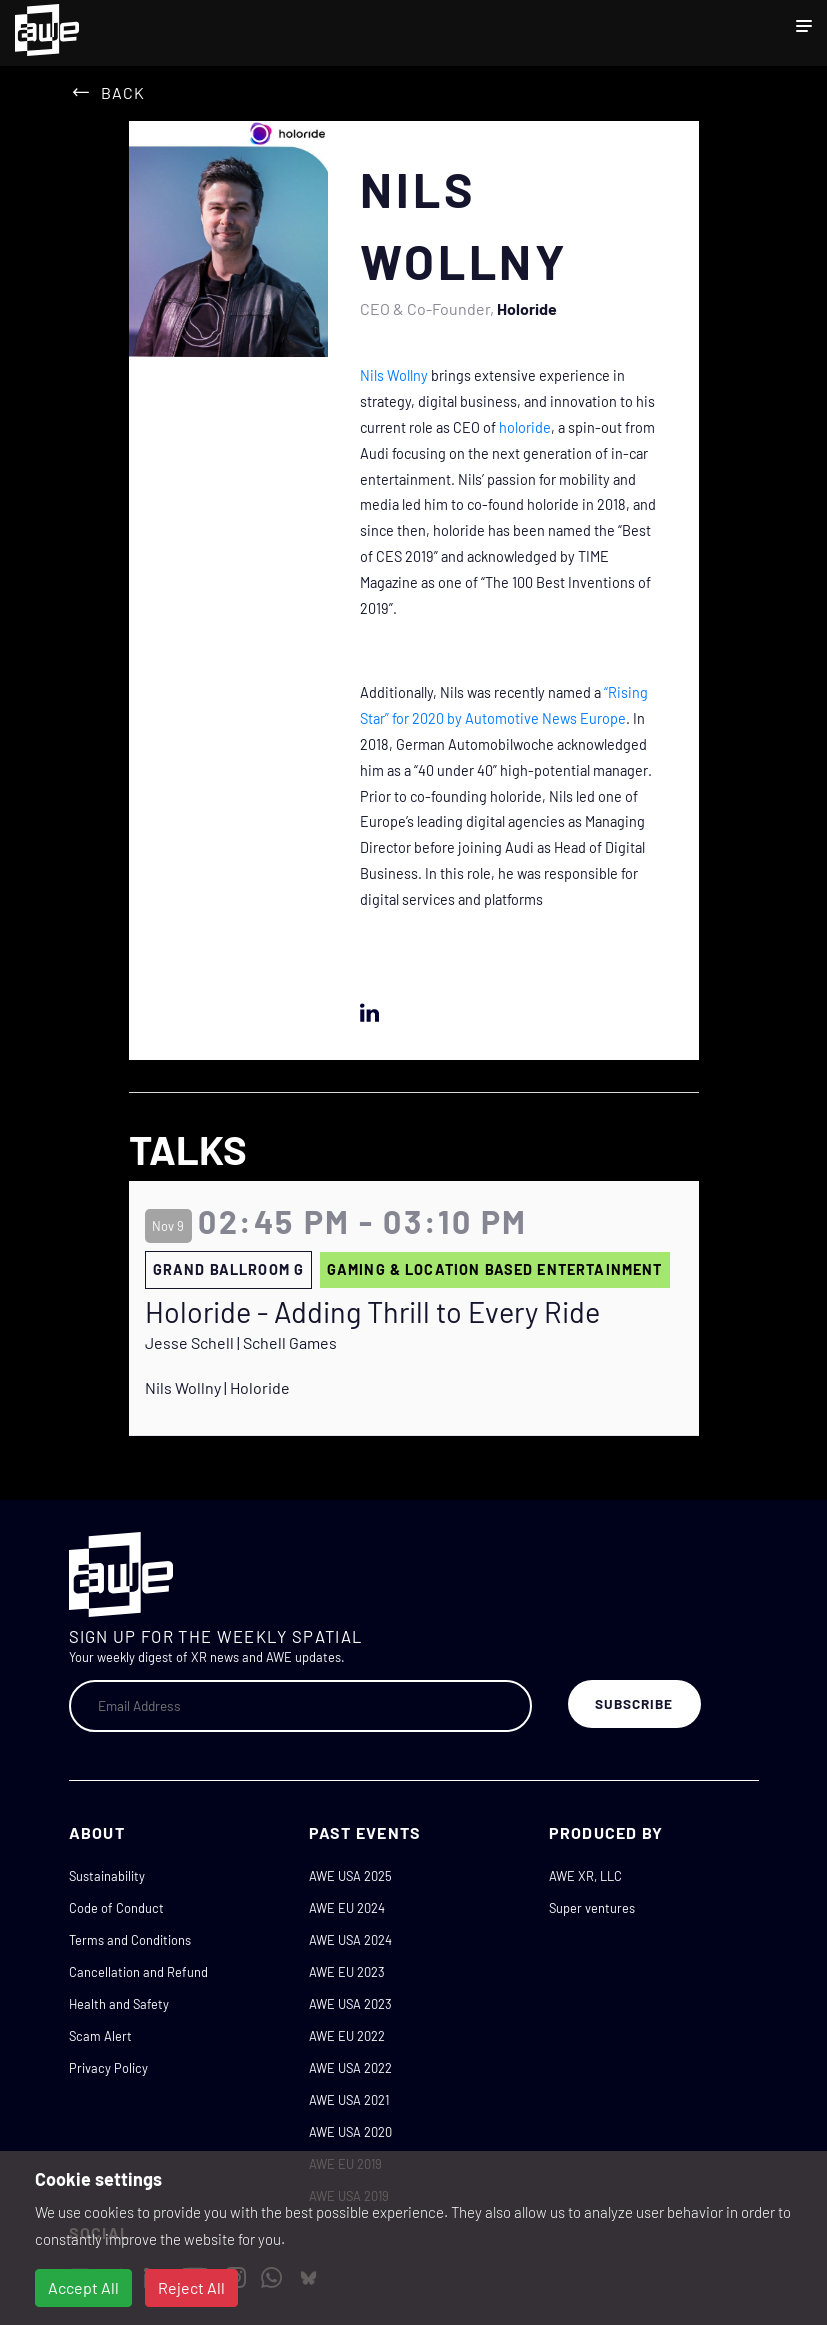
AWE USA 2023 (350, 2004)
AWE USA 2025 (350, 1876)
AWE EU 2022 (347, 2036)
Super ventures (592, 1908)
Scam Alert (100, 2036)
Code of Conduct (116, 1908)
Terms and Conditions (130, 1940)
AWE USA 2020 (350, 2132)
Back (123, 92)
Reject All (191, 2287)
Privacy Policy (108, 2068)
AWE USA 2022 (350, 2068)
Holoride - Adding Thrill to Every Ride (372, 1312)
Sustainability (107, 1876)
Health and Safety (119, 2004)
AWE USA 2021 (349, 2100)
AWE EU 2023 (347, 1972)
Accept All (83, 2287)
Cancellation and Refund (138, 1972)
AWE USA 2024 (350, 1940)
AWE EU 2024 (347, 1908)
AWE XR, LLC (585, 1876)
